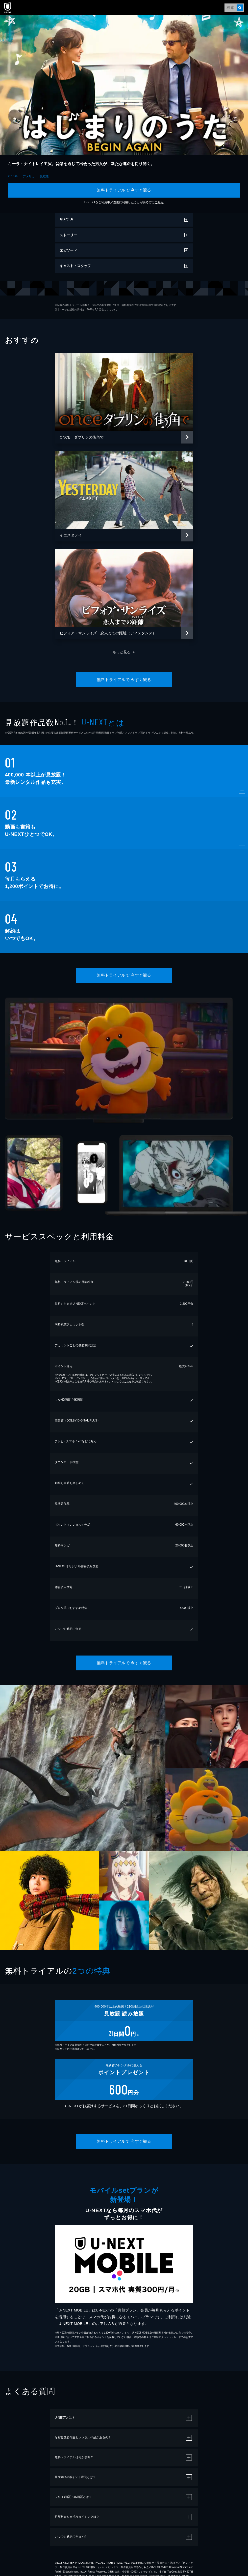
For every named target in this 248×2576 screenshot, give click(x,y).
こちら (159, 202)
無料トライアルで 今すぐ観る (124, 190)
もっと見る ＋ (124, 652)
